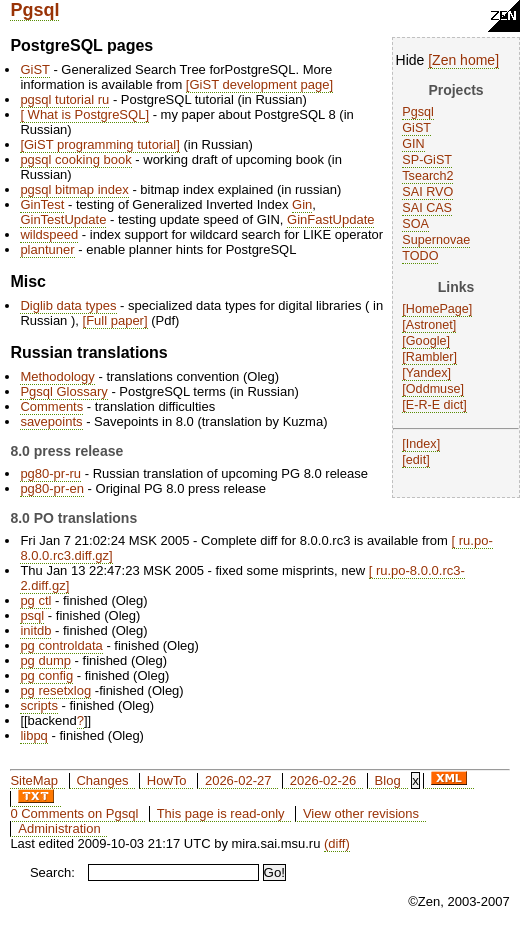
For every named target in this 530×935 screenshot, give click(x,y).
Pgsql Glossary (63, 391)
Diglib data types (68, 305)
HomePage (437, 309)
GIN (413, 144)
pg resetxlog (55, 690)
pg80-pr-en (52, 488)
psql (32, 615)
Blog (388, 780)
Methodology (57, 376)
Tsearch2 (427, 176)
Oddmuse (433, 389)
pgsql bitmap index (74, 189)
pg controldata (61, 645)
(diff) (337, 843)
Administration (59, 828)
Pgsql (34, 10)
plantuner (47, 249)
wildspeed (49, 234)
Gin (302, 204)
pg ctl (35, 600)
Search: (52, 872)
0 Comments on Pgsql (74, 813)
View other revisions (361, 813)
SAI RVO (427, 192)
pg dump (45, 660)
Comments (51, 406)
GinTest (42, 204)
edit (416, 460)
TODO (420, 256)
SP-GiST (427, 160)
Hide (410, 60)
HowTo (167, 780)
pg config (46, 675)
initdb (35, 630)
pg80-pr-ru (50, 473)
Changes (102, 780)
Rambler (430, 357)
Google (426, 341)
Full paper (115, 320)
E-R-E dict (434, 405)
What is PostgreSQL (84, 114)
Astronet (429, 325)
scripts (39, 705)
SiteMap (34, 780)
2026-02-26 (323, 780)
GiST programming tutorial (100, 144)
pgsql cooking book (75, 159)
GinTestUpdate (63, 219)
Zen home (463, 60)
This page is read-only (221, 813)
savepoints (51, 421)
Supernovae (436, 240)
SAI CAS (427, 208)
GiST (416, 128)
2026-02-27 (238, 780)
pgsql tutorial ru (64, 99)
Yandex (427, 373)
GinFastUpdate (330, 219)
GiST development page (259, 84)
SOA (415, 224)
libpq (33, 735)
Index (421, 444)
